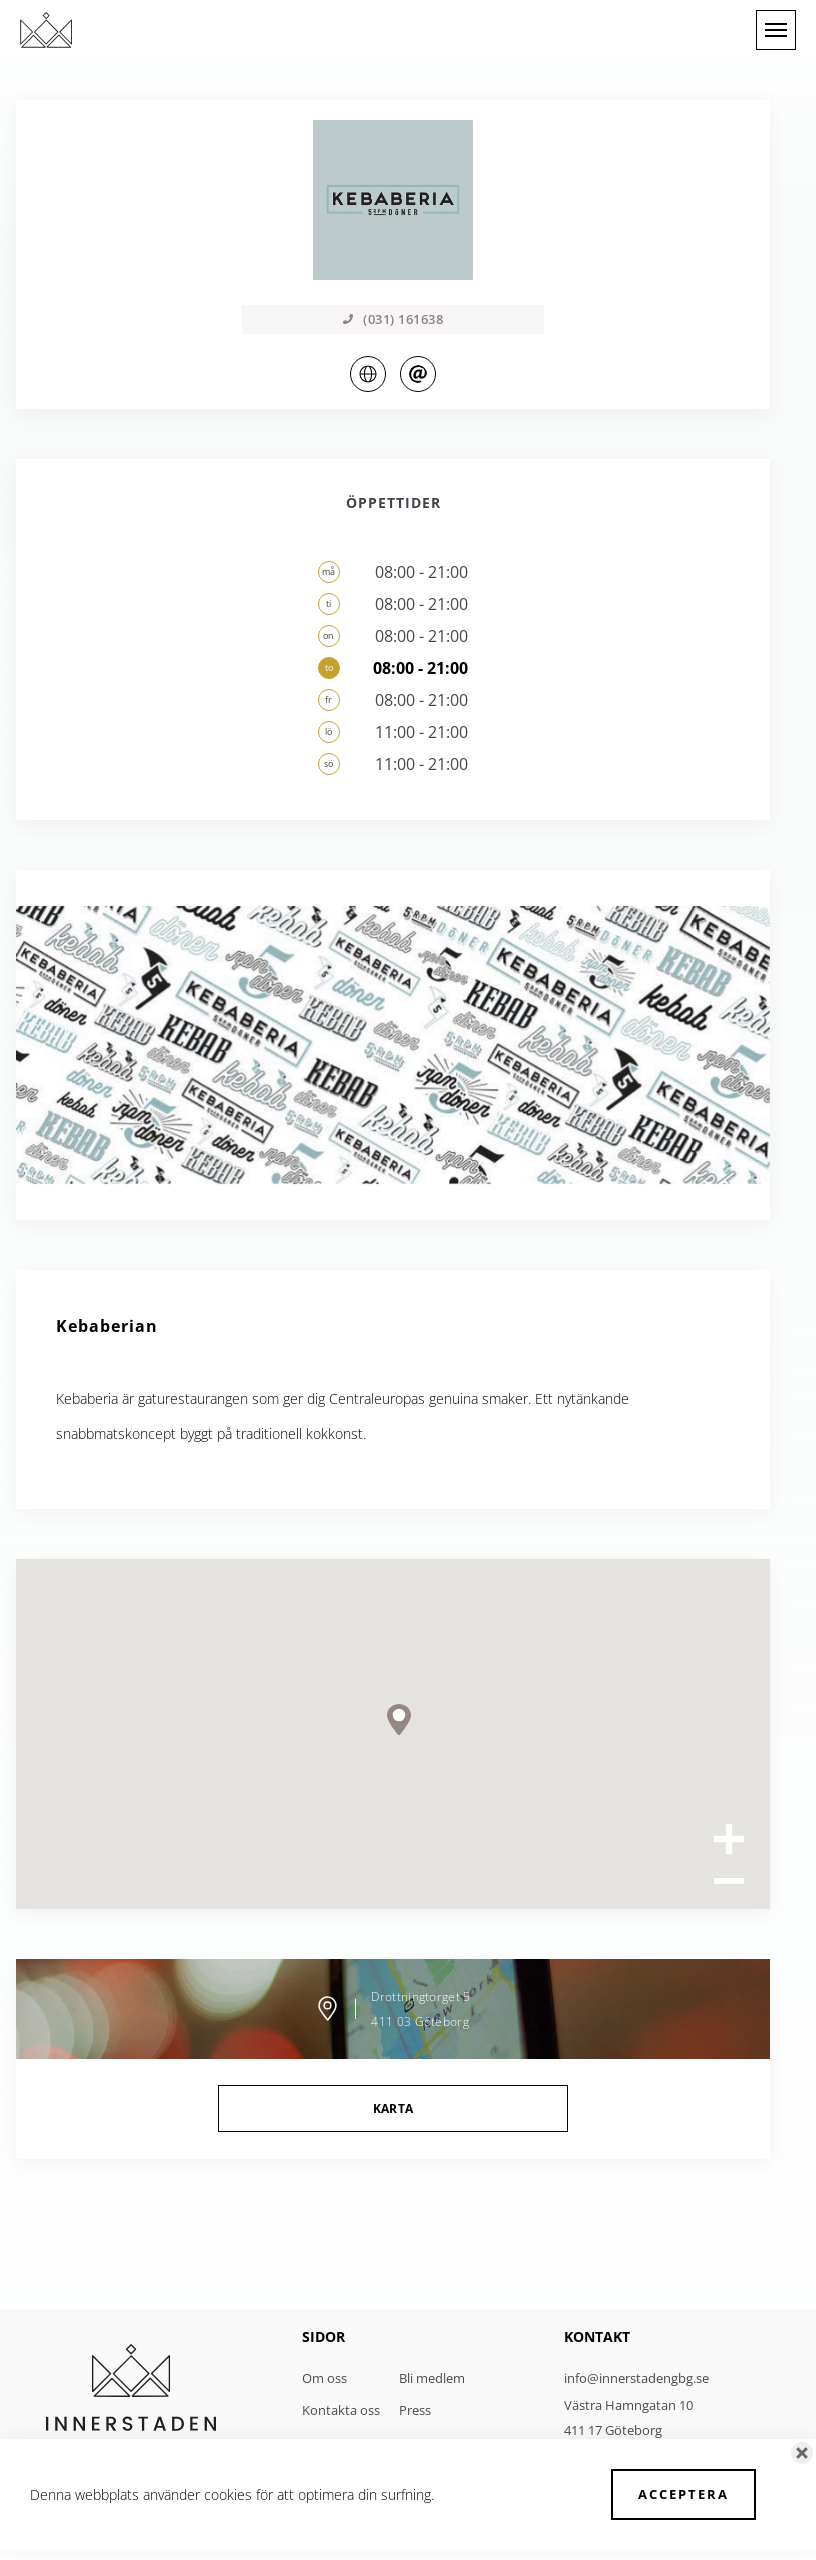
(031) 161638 (393, 319)
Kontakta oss (341, 2410)
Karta (393, 2108)
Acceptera (683, 2494)
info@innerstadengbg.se (636, 2378)
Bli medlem (432, 2378)
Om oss (324, 2378)
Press (415, 2410)
